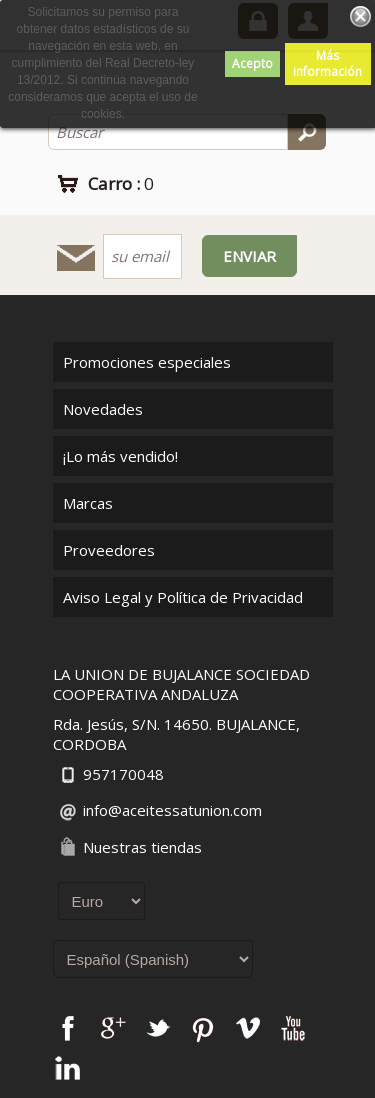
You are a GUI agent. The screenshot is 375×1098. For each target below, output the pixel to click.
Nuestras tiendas (142, 847)
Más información (327, 63)
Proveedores (109, 550)
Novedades (103, 409)
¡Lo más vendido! (120, 456)
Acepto (252, 63)
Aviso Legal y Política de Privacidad (183, 597)
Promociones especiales (147, 362)
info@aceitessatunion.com (172, 810)
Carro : (121, 183)
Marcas (88, 503)
